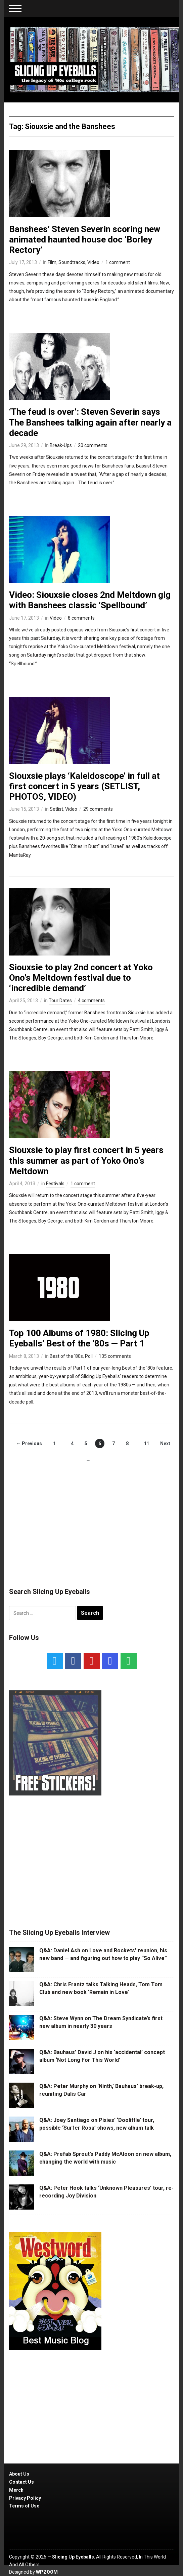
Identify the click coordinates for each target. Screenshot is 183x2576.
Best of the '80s (66, 1356)
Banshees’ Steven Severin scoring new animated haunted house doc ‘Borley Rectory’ (84, 239)
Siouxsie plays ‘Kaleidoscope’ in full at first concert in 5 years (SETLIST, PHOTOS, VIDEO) (84, 786)
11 (146, 1443)
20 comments (92, 445)
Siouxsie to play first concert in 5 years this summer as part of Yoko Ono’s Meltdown (86, 1160)
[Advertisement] (91, 1519)
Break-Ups (61, 445)
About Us (19, 2474)
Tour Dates (60, 1000)
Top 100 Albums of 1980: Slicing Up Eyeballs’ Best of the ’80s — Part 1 (79, 1338)
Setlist (56, 809)
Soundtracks (71, 262)
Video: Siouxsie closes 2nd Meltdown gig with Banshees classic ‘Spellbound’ (90, 600)
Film (52, 262)
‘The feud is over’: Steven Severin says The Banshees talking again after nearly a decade (90, 422)
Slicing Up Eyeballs (73, 2557)
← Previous (29, 1443)
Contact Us (21, 2482)
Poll (89, 1356)
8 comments (81, 618)
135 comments (115, 1356)
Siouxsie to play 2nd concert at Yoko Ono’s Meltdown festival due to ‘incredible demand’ (81, 977)
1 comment (117, 262)
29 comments (98, 809)
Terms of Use (24, 2505)
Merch (16, 2490)
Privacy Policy (25, 2498)
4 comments (91, 1000)
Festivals (55, 1183)
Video (93, 262)
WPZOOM (47, 2572)
